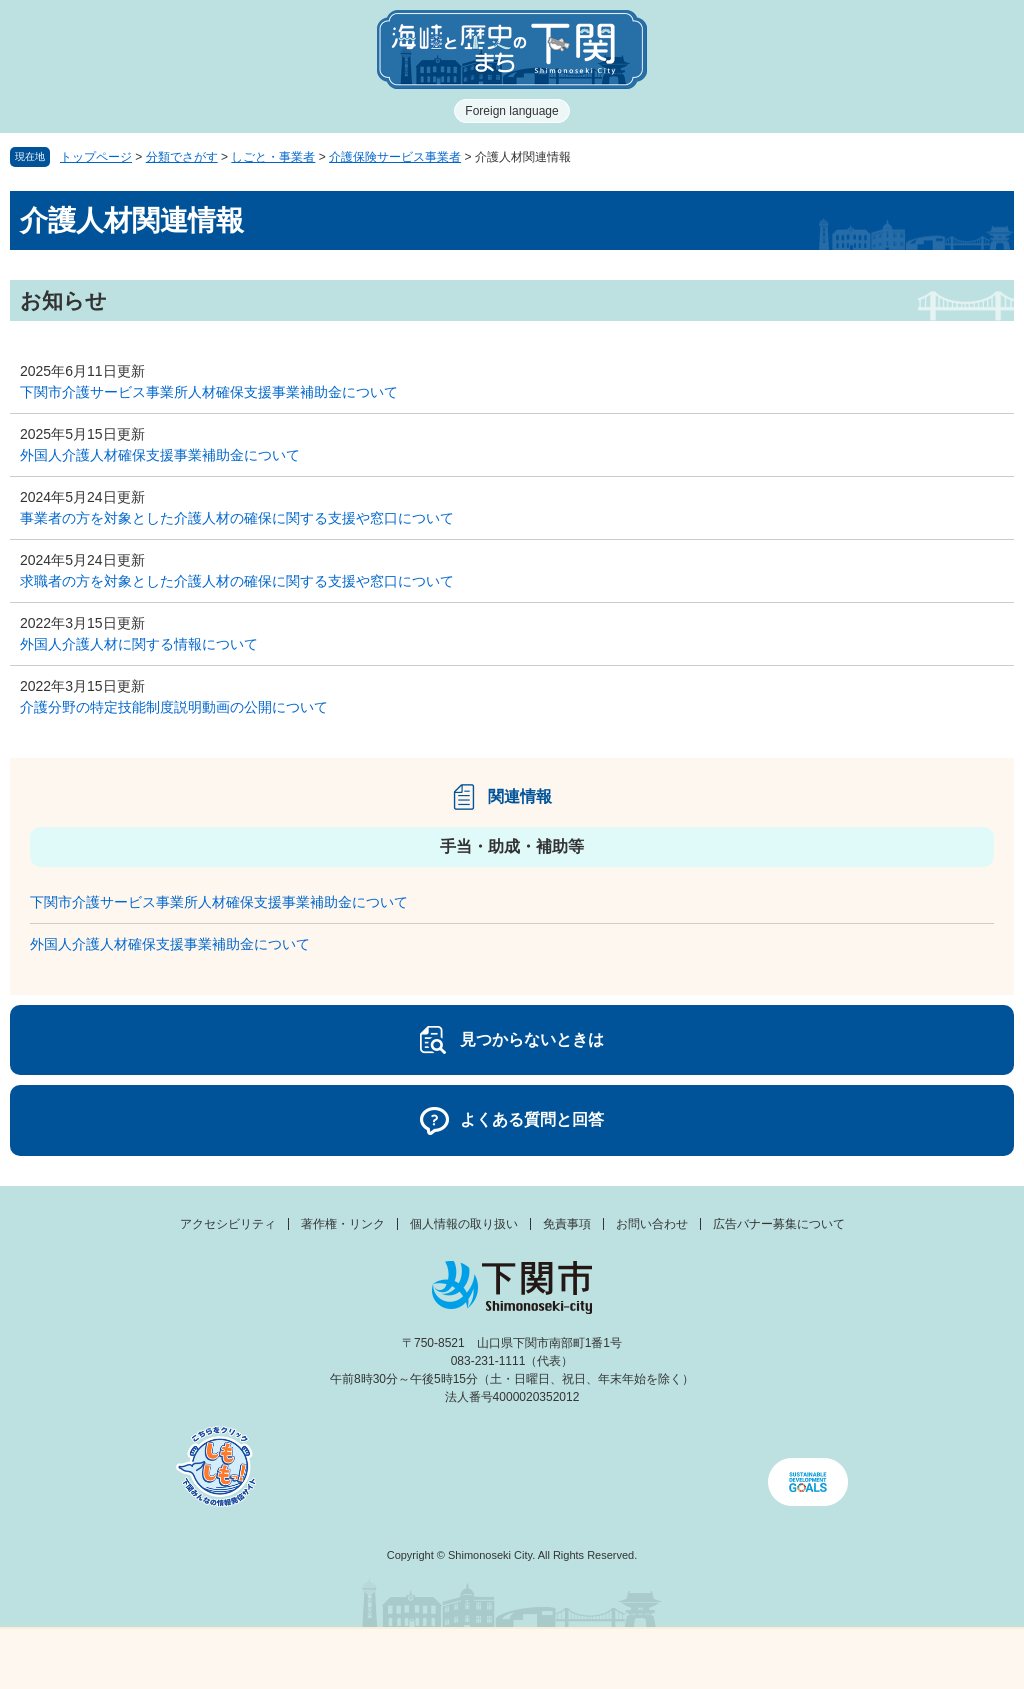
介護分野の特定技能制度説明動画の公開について (174, 707)
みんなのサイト (896, 1659)
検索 (640, 1659)
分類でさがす (182, 157)
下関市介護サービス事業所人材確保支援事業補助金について (209, 392)
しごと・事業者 (273, 157)
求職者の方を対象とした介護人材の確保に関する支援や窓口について (237, 581)
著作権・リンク (343, 1224)
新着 (384, 1659)
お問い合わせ (652, 1224)
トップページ (96, 157)
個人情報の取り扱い (464, 1224)
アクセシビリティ (228, 1224)
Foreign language (511, 111)
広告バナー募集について (779, 1224)
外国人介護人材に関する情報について (139, 644)
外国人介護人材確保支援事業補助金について (160, 455)
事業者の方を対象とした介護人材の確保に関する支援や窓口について (237, 518)
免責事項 (567, 1224)
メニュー (128, 1653)
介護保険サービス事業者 (395, 157)
